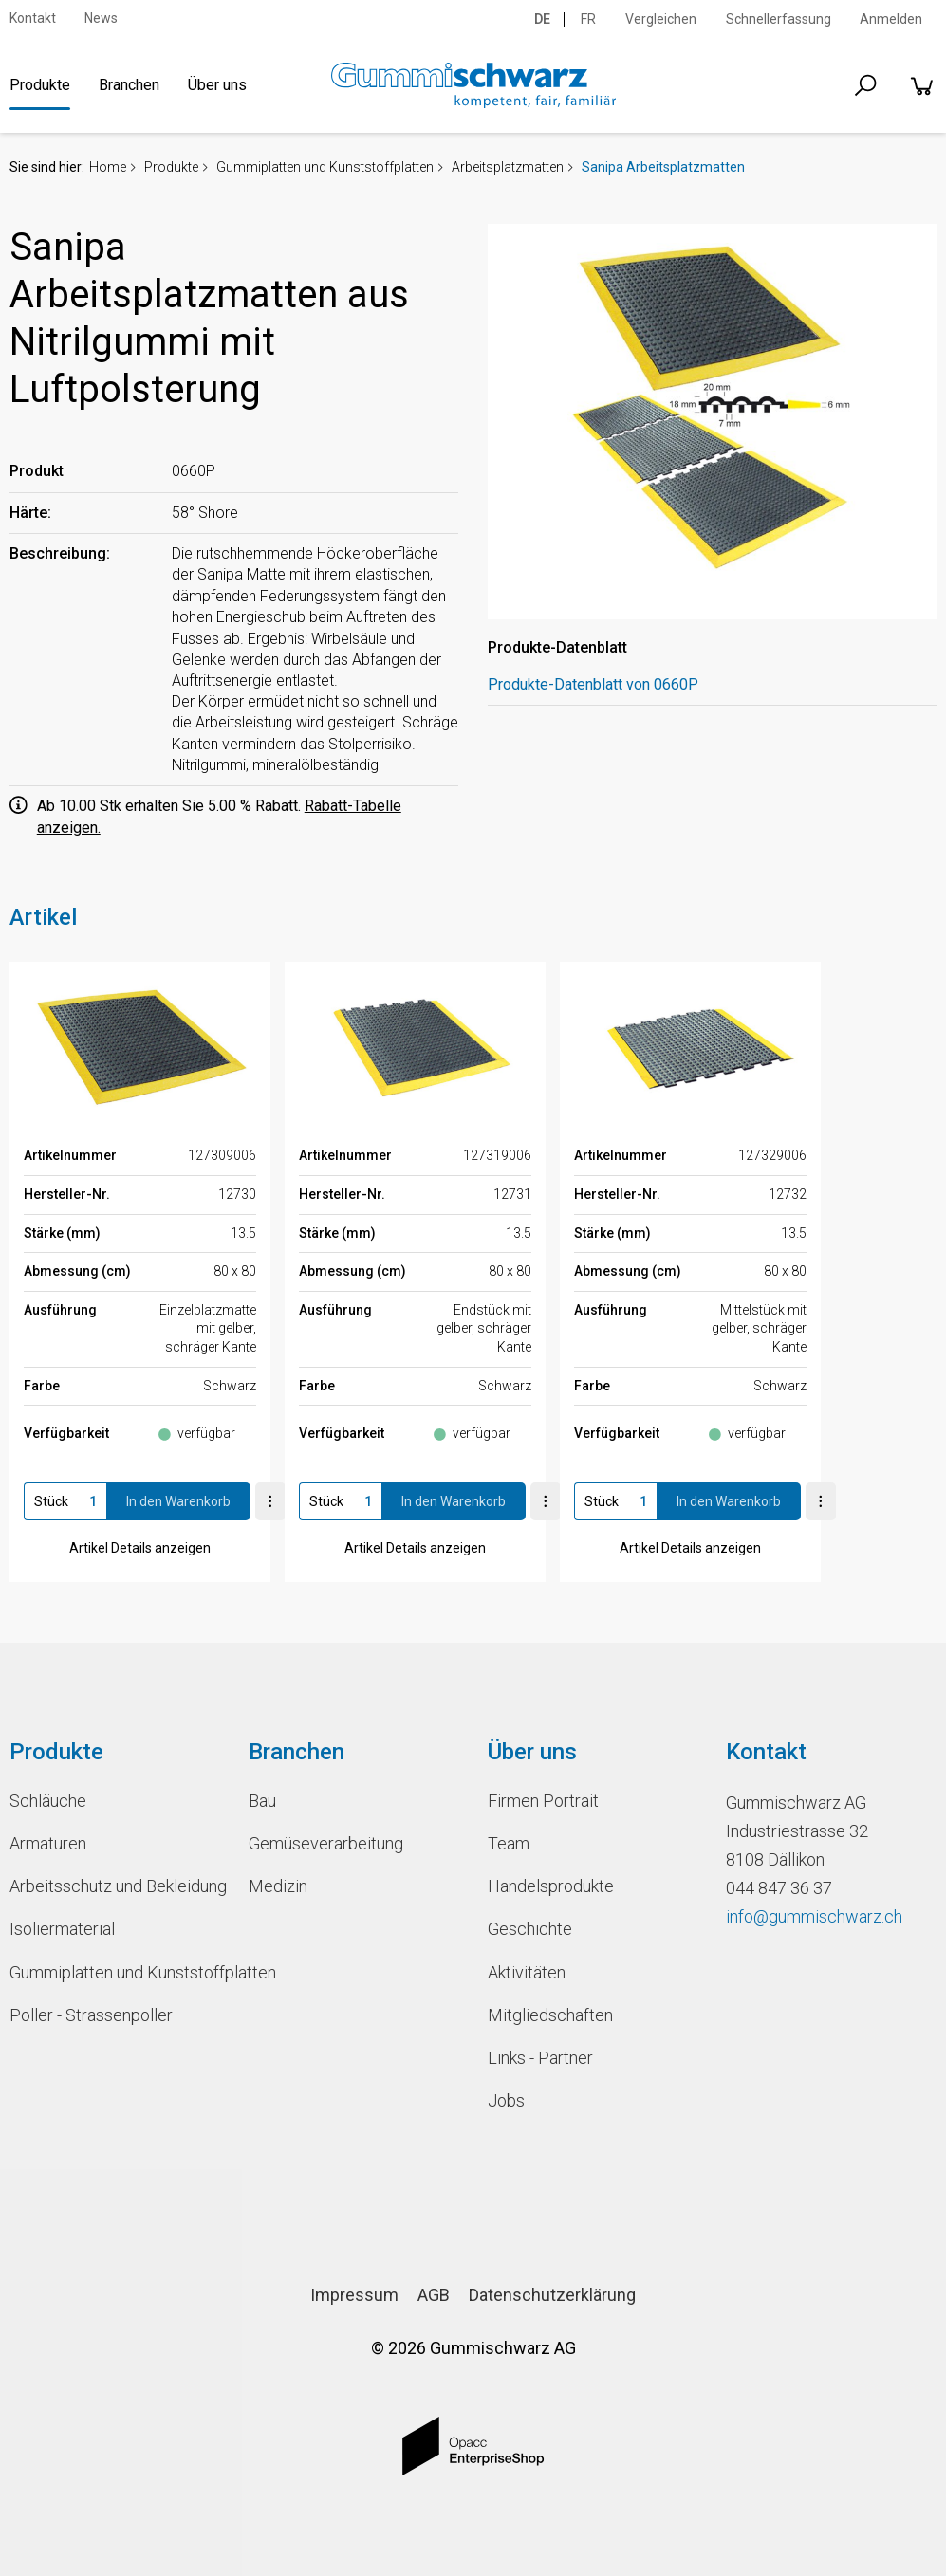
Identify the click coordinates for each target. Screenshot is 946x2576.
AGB (433, 2295)
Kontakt (32, 18)
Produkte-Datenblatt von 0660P (593, 684)
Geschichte (530, 1929)
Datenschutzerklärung (552, 2295)
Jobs (506, 2100)
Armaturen (47, 1843)
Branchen (129, 85)
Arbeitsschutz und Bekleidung (114, 1886)
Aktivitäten (527, 1972)
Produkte (39, 85)
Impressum (354, 2295)
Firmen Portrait (543, 1801)
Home (107, 167)
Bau (262, 1801)
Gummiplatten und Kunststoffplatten (325, 167)
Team (508, 1843)
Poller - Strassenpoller (91, 2015)
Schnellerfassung (778, 19)
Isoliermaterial (62, 1929)
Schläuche (47, 1801)
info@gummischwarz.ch (814, 1916)
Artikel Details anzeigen (140, 1547)
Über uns (217, 85)
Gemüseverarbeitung (326, 1843)
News (101, 18)
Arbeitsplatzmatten (508, 167)
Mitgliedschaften (550, 2015)
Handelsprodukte (551, 1886)
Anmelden (891, 19)
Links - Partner (540, 2058)
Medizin (278, 1886)
